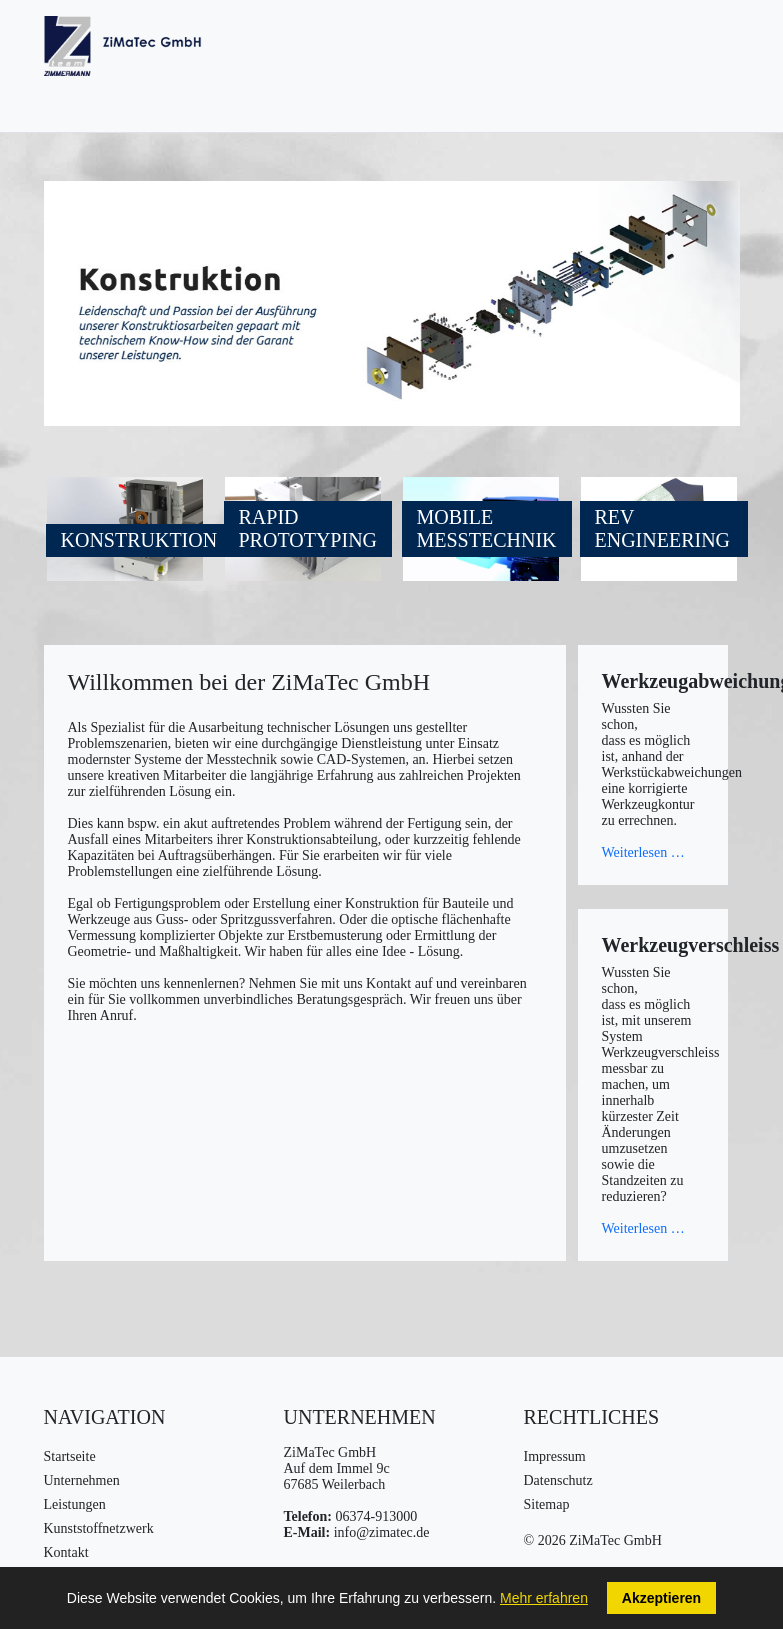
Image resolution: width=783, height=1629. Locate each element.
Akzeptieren (661, 1598)
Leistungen (75, 1504)
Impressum (555, 1456)
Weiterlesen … (643, 852)
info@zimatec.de (382, 1532)
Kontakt (66, 1552)
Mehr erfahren (544, 1598)
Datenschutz (558, 1480)
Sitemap (547, 1504)
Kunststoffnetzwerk (99, 1528)
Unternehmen (82, 1480)
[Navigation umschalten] (729, 50)
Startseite (70, 1456)
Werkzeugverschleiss (691, 945)
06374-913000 (376, 1516)
